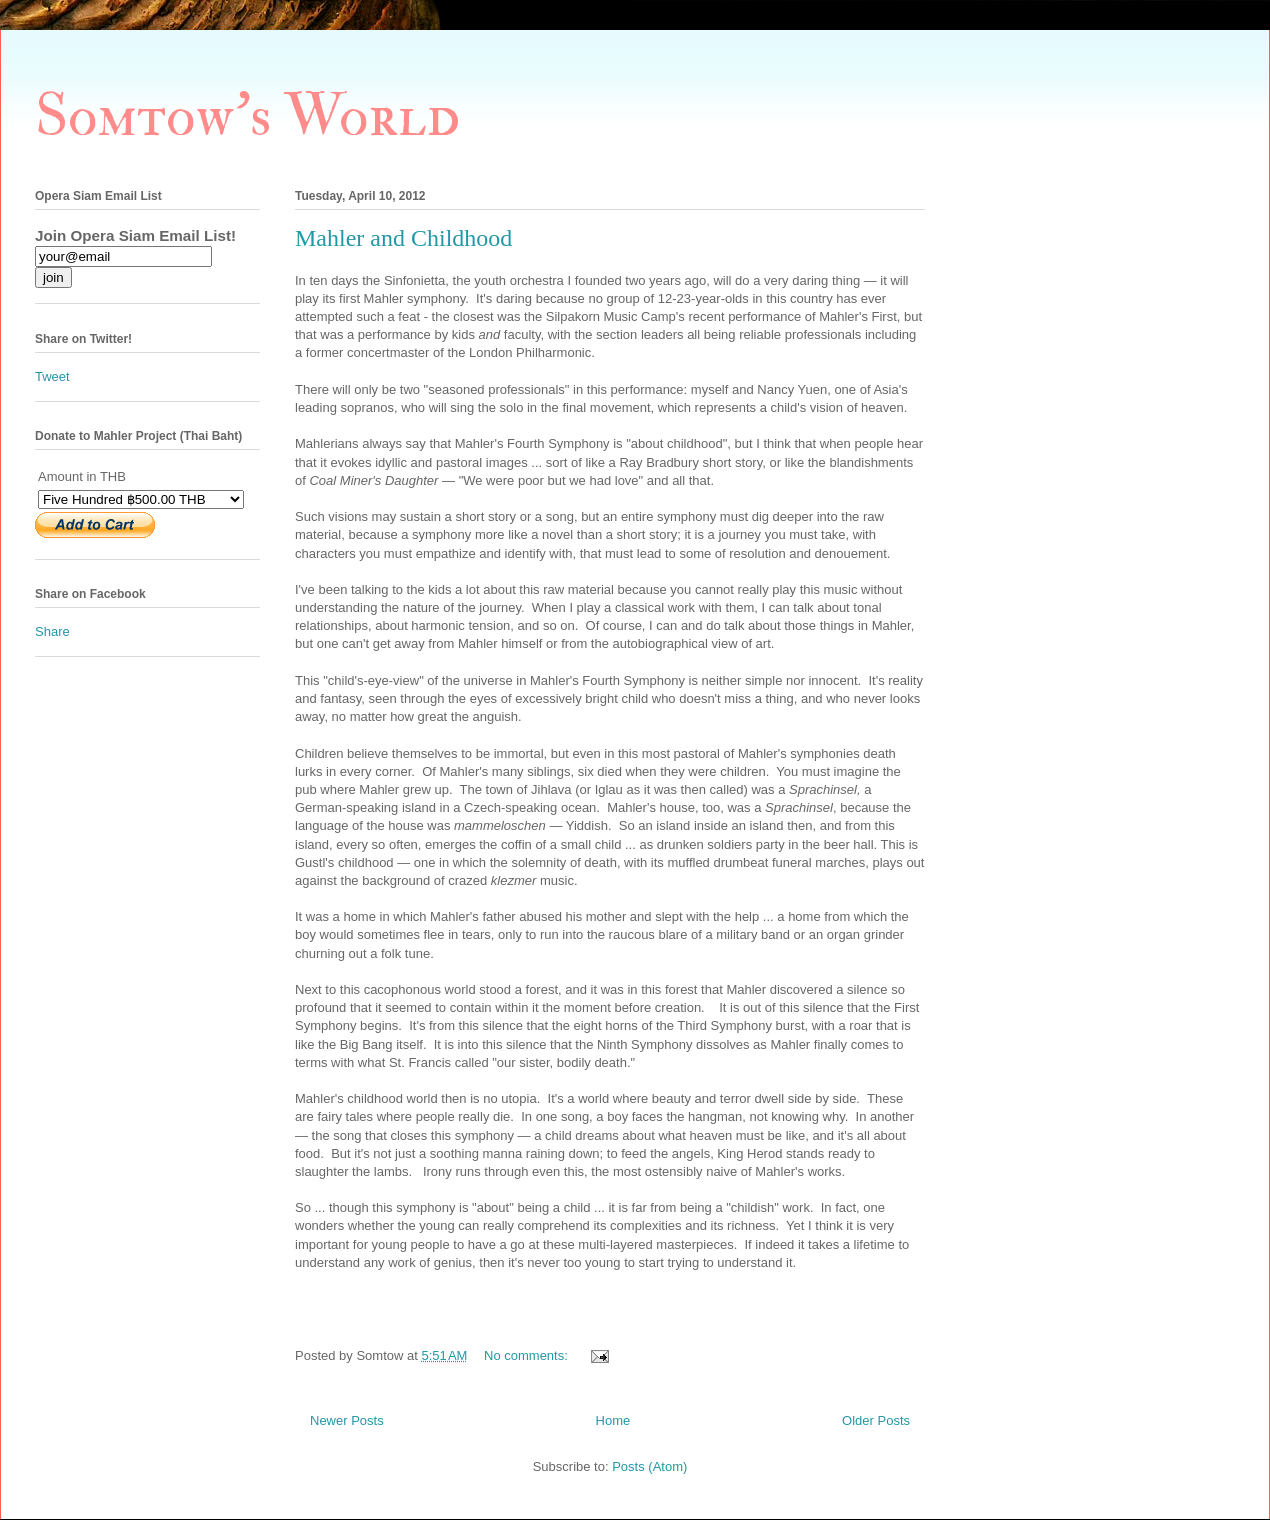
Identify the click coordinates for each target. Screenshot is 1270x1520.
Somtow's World (247, 116)
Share (52, 631)
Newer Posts (347, 1420)
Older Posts (876, 1420)
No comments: (527, 1355)
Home (613, 1420)
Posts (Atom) (649, 1466)
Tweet (52, 376)
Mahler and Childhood (403, 238)
